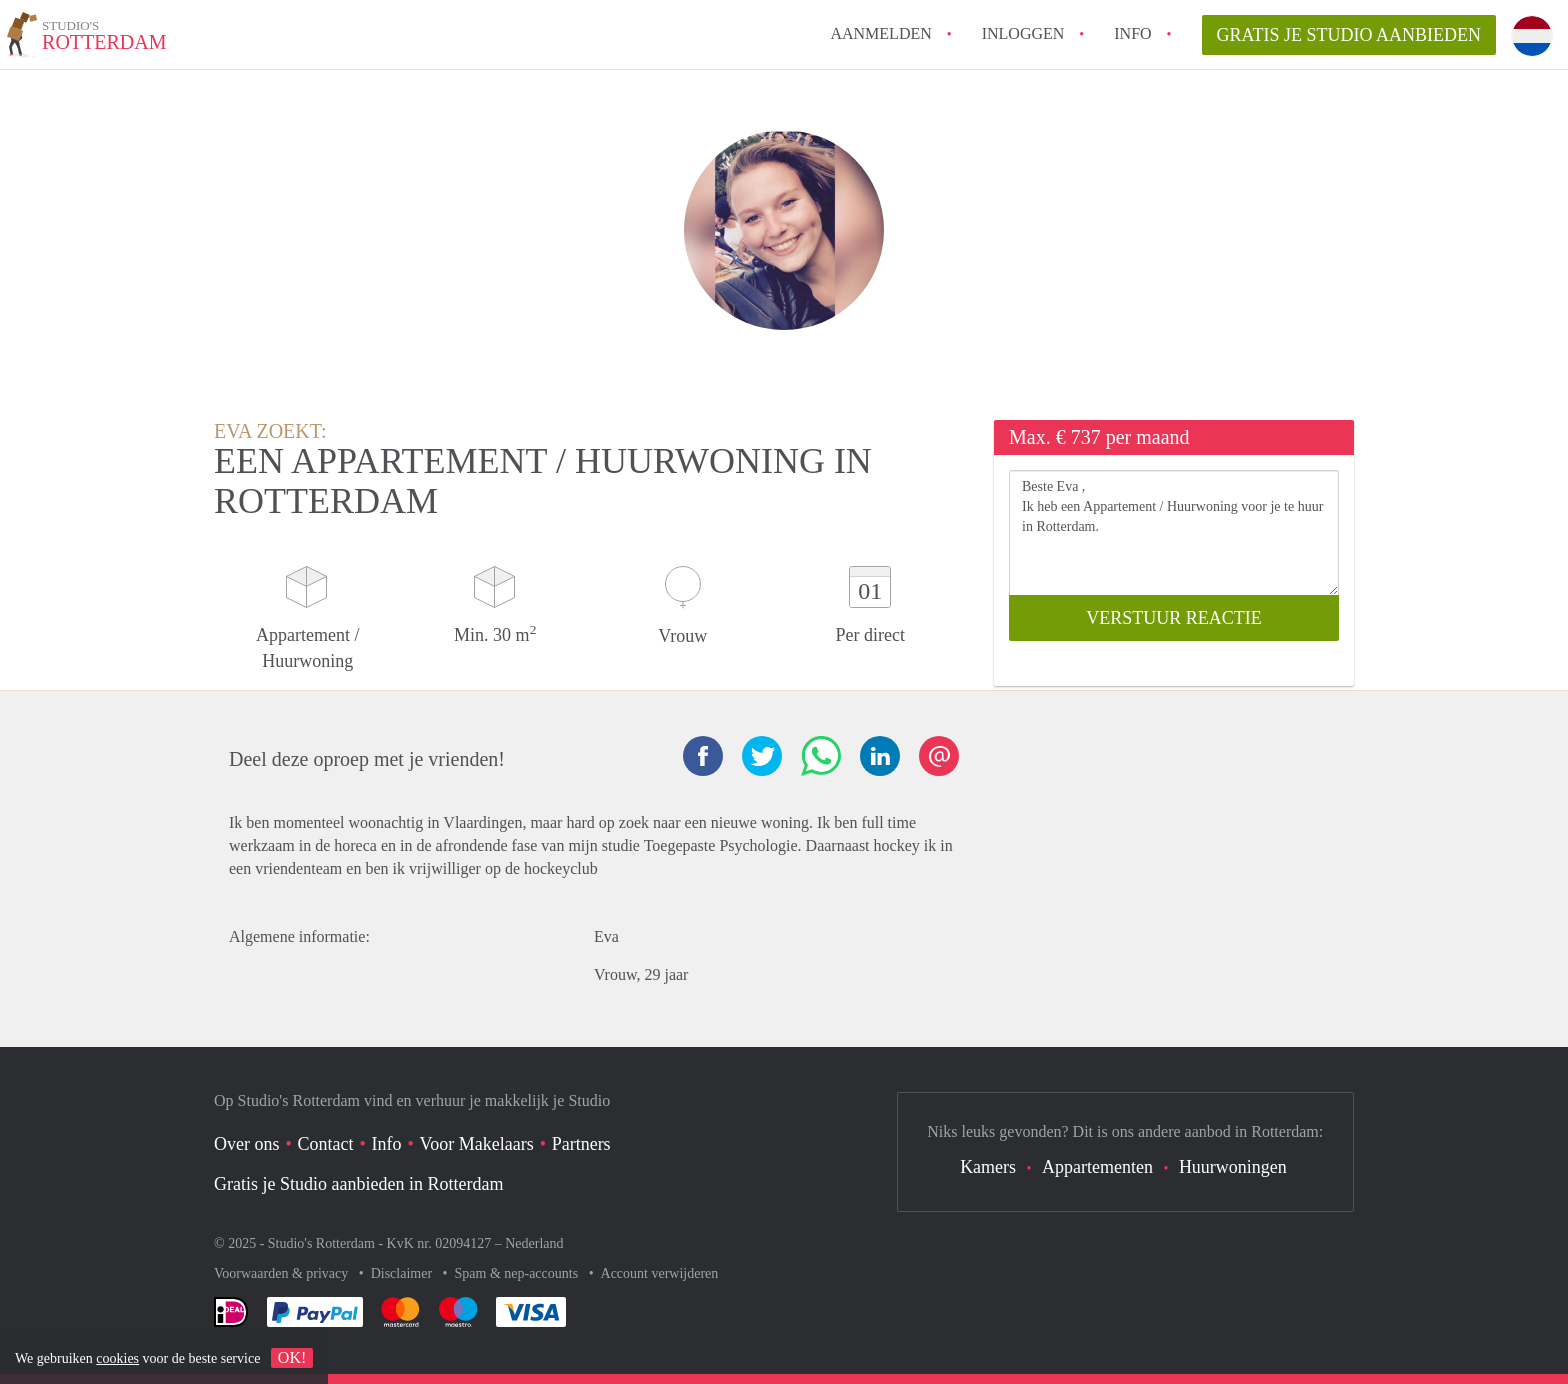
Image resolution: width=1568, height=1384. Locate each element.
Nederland (534, 1243)
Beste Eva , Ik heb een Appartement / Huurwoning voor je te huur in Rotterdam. (1174, 532)
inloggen (1023, 33)
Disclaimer (403, 1273)
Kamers (988, 1167)
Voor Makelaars (477, 1144)
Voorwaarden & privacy (283, 1273)
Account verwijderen (660, 1273)
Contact (326, 1144)
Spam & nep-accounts (518, 1273)
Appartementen (1097, 1167)
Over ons (247, 1144)
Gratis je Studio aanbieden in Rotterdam (358, 1184)
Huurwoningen (1233, 1167)
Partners (581, 1144)
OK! (292, 1357)
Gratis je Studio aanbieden (1349, 35)
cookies (117, 1358)
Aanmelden (880, 33)
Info (1132, 33)
